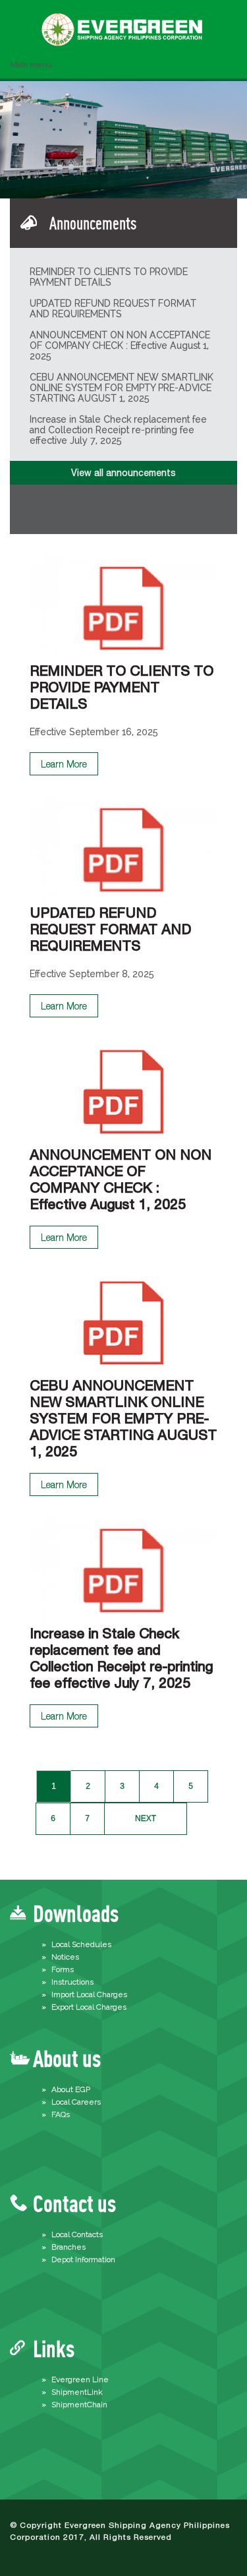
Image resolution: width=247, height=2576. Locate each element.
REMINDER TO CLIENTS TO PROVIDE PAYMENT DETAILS (109, 276)
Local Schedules (81, 1944)
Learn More (64, 763)
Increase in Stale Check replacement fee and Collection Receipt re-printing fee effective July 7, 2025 (118, 430)
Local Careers (76, 2102)
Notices (65, 1957)
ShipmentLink (77, 2392)
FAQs (60, 2114)
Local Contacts (77, 2234)
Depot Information (83, 2259)
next (145, 1818)
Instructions (72, 1982)
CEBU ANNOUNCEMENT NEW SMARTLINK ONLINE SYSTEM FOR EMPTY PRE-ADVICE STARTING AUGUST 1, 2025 (121, 388)
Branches (68, 2247)
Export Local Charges (88, 2007)
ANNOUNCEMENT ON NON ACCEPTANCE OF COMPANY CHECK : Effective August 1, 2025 (120, 345)
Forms (62, 1969)
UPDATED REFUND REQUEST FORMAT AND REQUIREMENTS (113, 308)
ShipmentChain (79, 2404)
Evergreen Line (80, 2379)
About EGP (70, 2089)
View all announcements (123, 472)
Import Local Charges (89, 1994)
